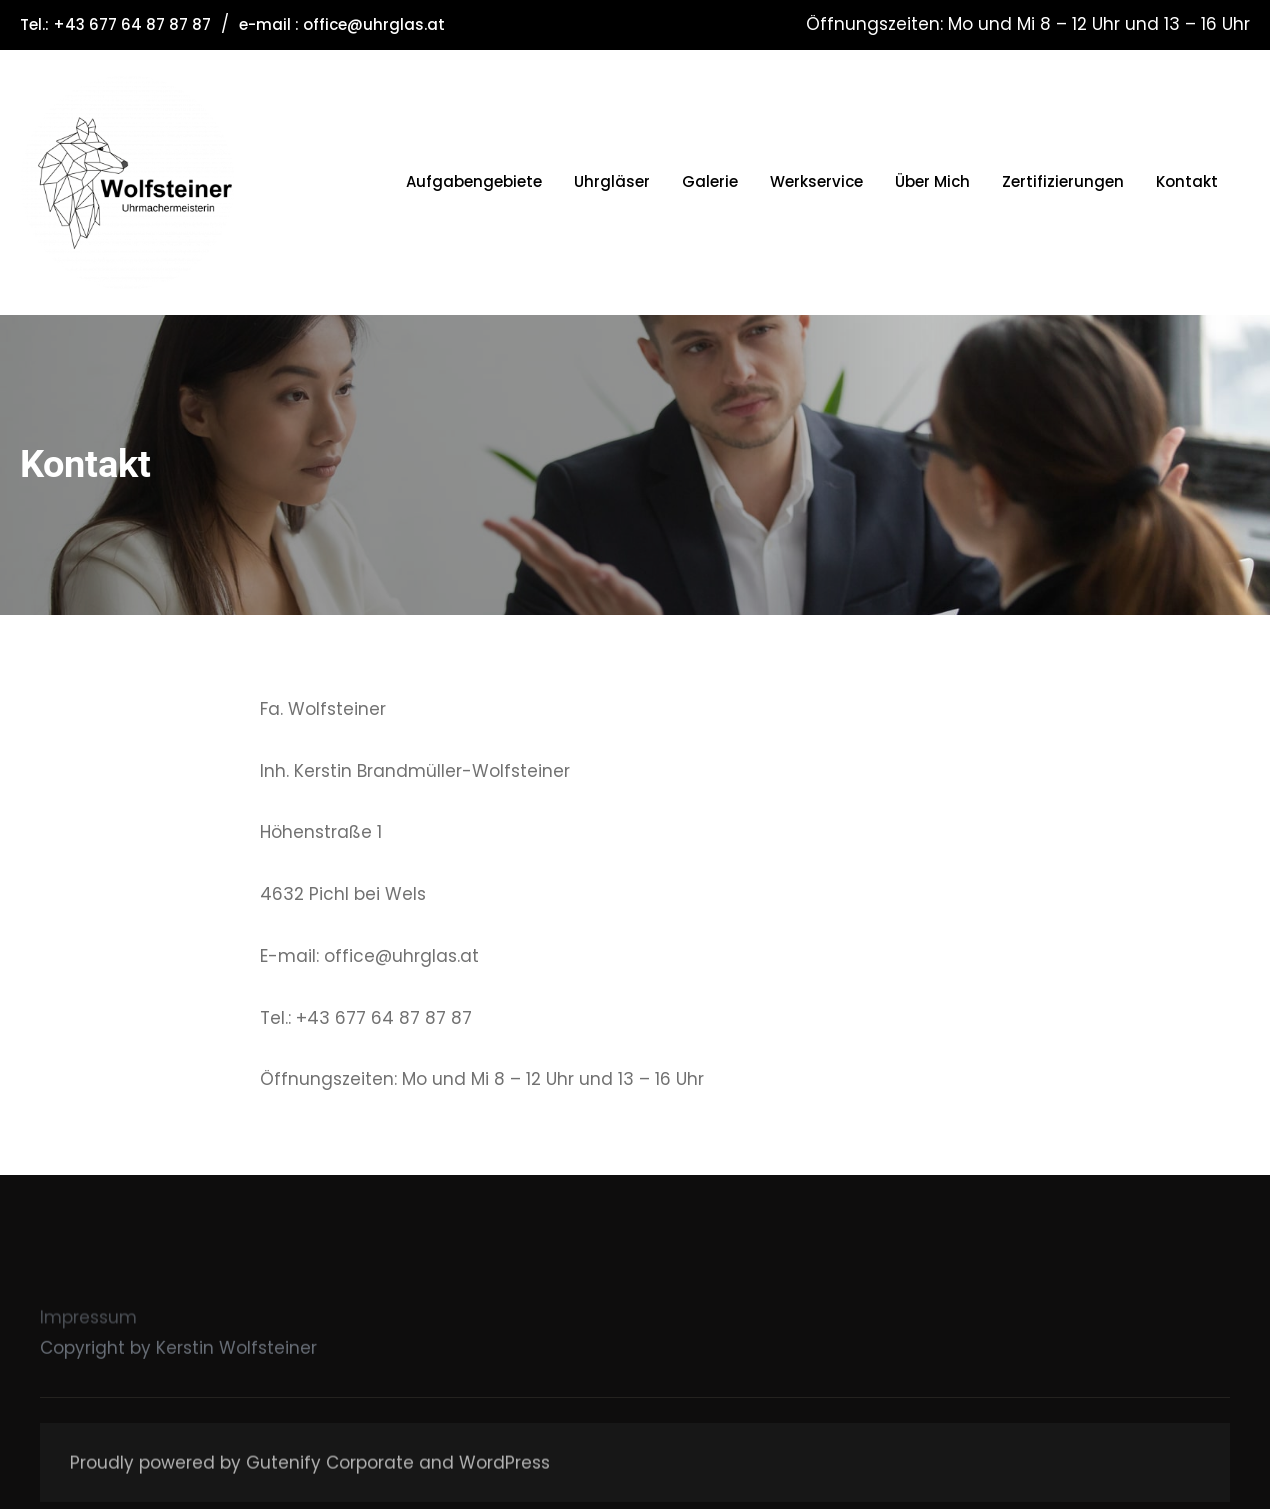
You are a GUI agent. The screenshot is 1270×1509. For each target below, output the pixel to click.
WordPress (504, 1475)
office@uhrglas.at (374, 24)
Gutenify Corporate (330, 1475)
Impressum (88, 1341)
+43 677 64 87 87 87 (132, 24)
